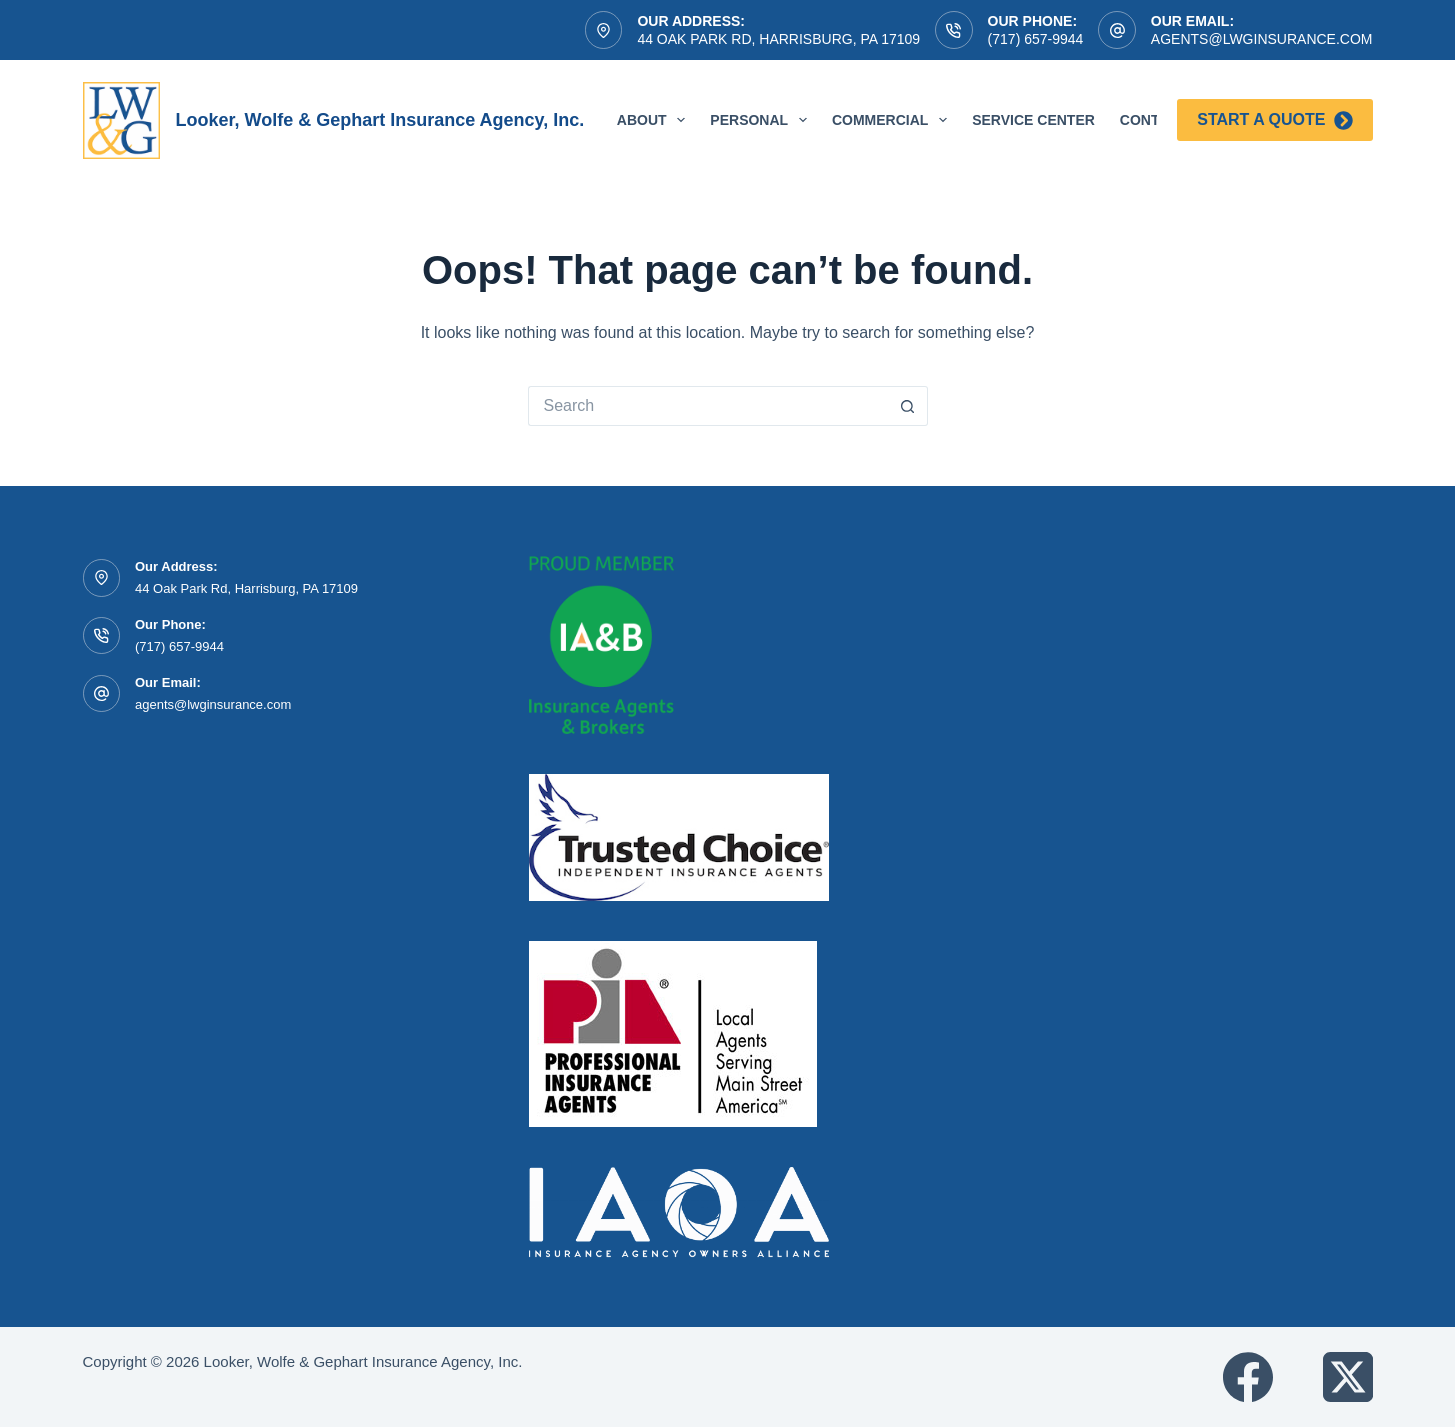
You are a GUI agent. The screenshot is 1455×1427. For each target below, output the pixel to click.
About (655, 120)
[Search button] (908, 406)
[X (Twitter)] (1348, 1377)
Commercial (893, 120)
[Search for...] (708, 406)
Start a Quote (1274, 120)
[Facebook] (1248, 1377)
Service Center (1033, 120)
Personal (762, 120)
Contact (1153, 120)
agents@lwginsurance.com (1262, 39)
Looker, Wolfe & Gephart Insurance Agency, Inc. (380, 120)
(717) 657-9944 (1036, 39)
